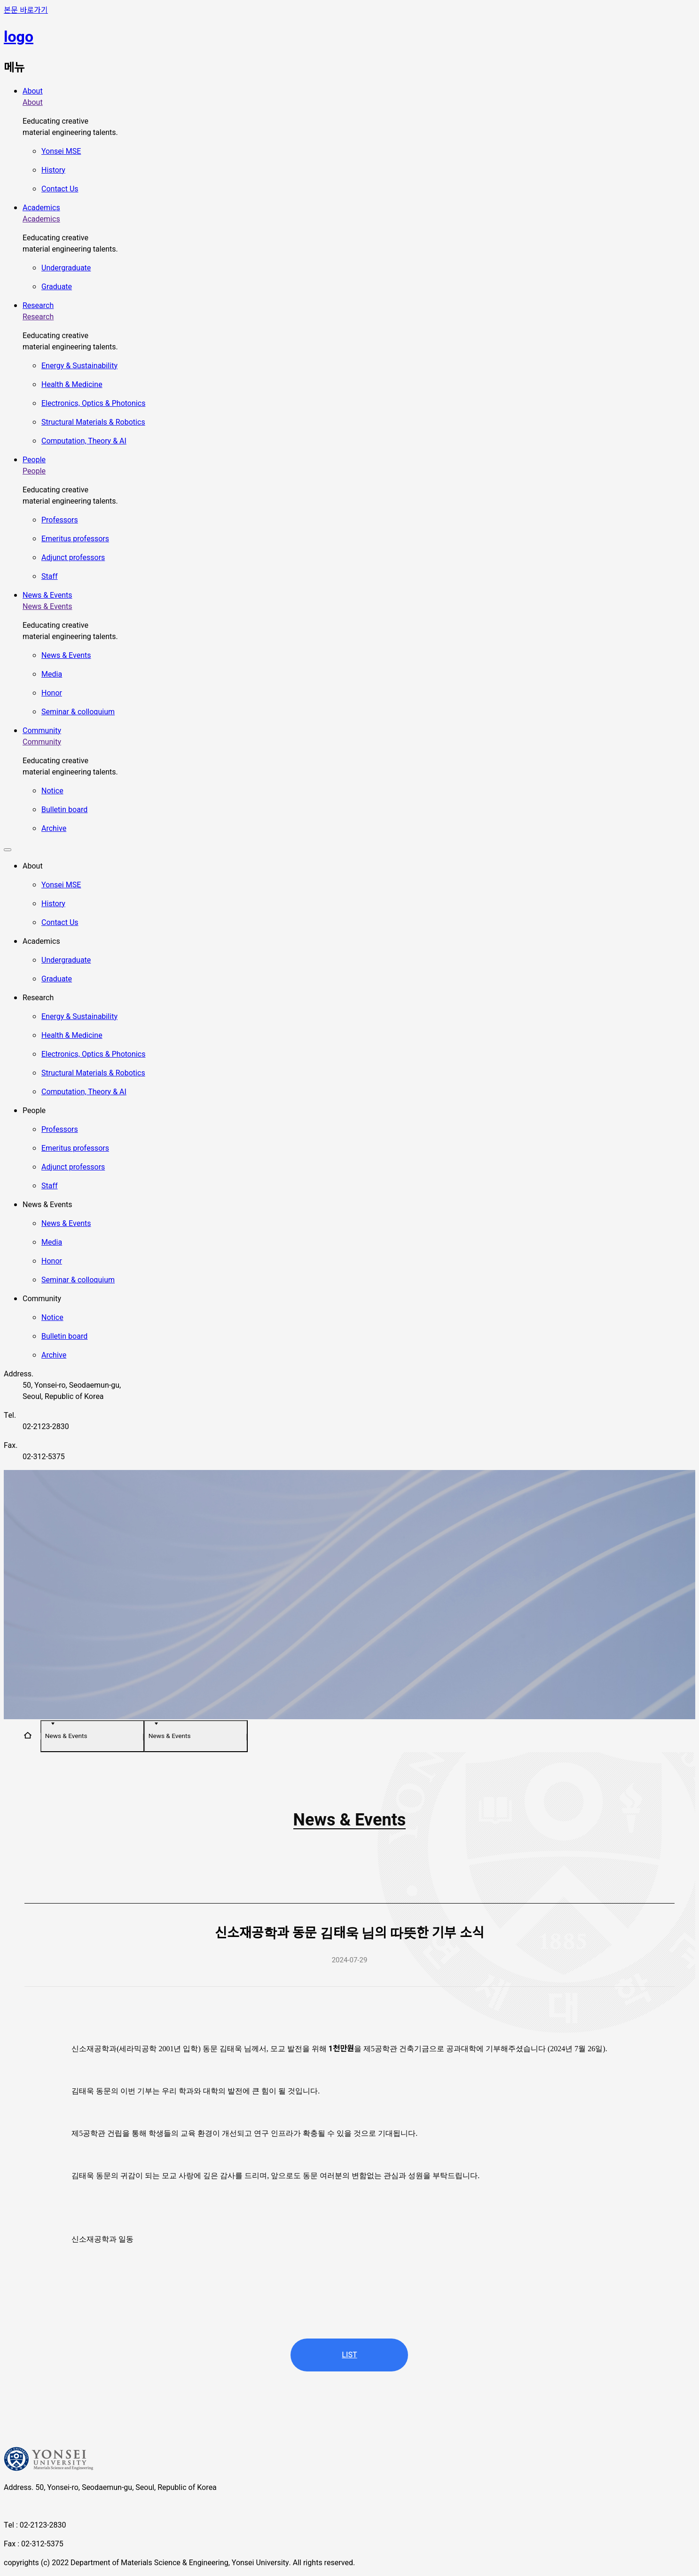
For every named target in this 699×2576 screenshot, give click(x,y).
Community (42, 730)
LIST (349, 2355)
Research (38, 305)
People (34, 460)
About (33, 91)
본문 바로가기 (26, 10)
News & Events (47, 595)
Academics (41, 207)
